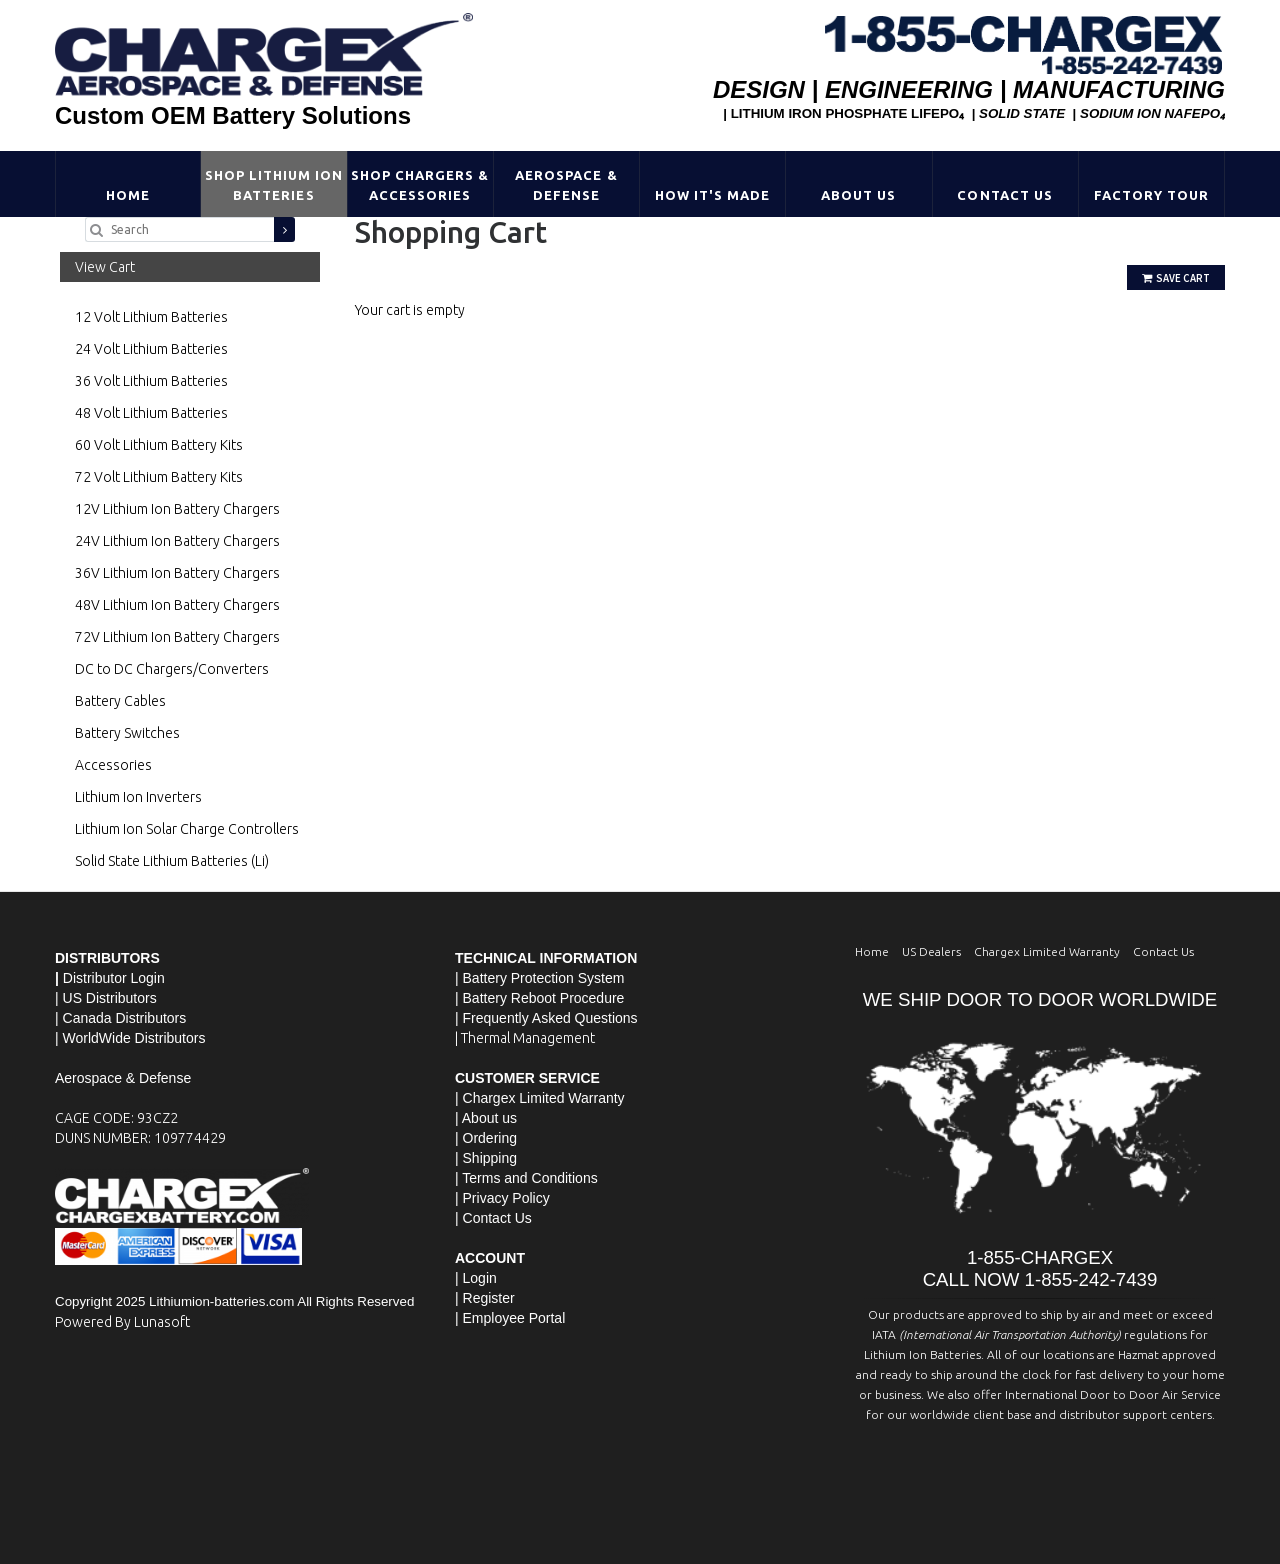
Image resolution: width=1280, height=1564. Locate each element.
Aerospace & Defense (566, 185)
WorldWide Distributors (134, 1038)
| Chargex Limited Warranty (540, 1098)
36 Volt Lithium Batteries (151, 381)
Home (128, 195)
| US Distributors (106, 998)
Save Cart (1176, 278)
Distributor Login (114, 978)
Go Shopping (395, 330)
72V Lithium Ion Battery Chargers (177, 637)
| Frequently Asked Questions (546, 1018)
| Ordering (486, 1138)
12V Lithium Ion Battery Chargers (177, 509)
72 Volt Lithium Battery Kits (159, 477)
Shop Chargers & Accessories (420, 185)
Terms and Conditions (529, 1178)
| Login (476, 1278)
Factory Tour (1151, 195)
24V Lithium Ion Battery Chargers (177, 541)
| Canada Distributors (120, 1018)
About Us (858, 195)
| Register (485, 1298)
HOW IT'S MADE (713, 195)
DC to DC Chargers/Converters (172, 669)
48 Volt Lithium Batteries (151, 413)
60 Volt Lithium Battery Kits (159, 445)
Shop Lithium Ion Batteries (274, 185)
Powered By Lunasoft (122, 1322)
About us (489, 1118)
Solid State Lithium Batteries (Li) (172, 861)
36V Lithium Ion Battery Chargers (177, 573)
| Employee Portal (510, 1318)
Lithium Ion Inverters (138, 797)
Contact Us (1004, 195)
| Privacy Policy (502, 1198)
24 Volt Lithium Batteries (151, 349)
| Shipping (486, 1158)
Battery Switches (127, 733)
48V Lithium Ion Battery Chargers (177, 605)
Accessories (113, 765)
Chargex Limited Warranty (1047, 951)
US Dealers (931, 951)
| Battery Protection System (539, 978)
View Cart (105, 267)
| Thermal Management (525, 1038)
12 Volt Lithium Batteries (151, 317)
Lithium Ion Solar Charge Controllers (187, 829)
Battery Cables (120, 701)
